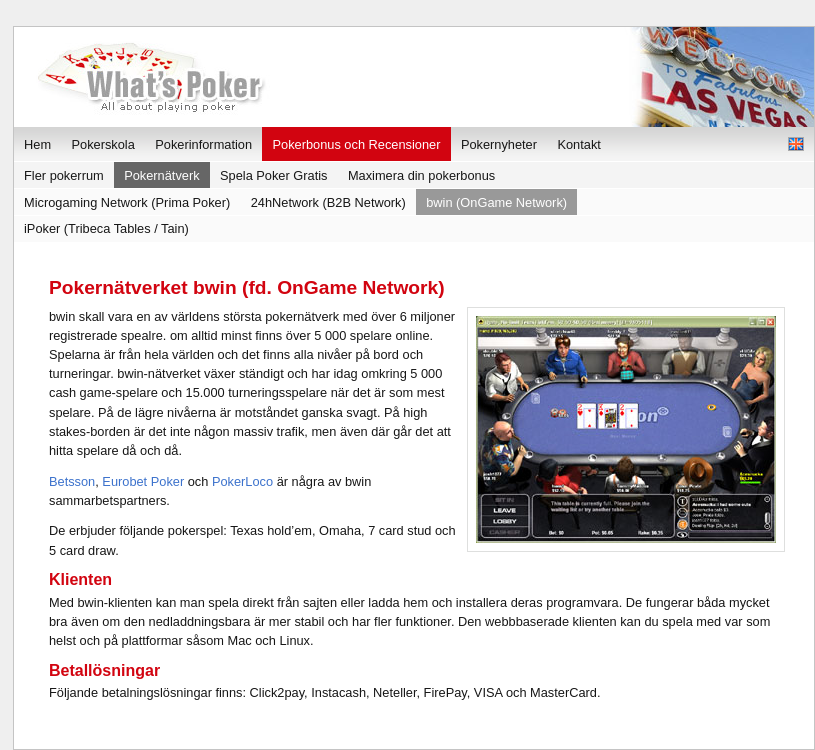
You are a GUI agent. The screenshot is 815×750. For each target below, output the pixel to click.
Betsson (72, 481)
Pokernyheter (499, 144)
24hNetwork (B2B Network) (328, 202)
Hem (37, 144)
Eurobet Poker (143, 481)
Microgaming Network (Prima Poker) (127, 202)
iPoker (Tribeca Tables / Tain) (106, 228)
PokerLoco (242, 481)
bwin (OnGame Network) (496, 202)
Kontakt (578, 144)
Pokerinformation (203, 144)
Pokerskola (103, 144)
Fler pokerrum (64, 175)
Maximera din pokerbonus (421, 175)
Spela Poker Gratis (273, 175)
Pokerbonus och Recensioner (357, 144)
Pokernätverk (161, 175)
